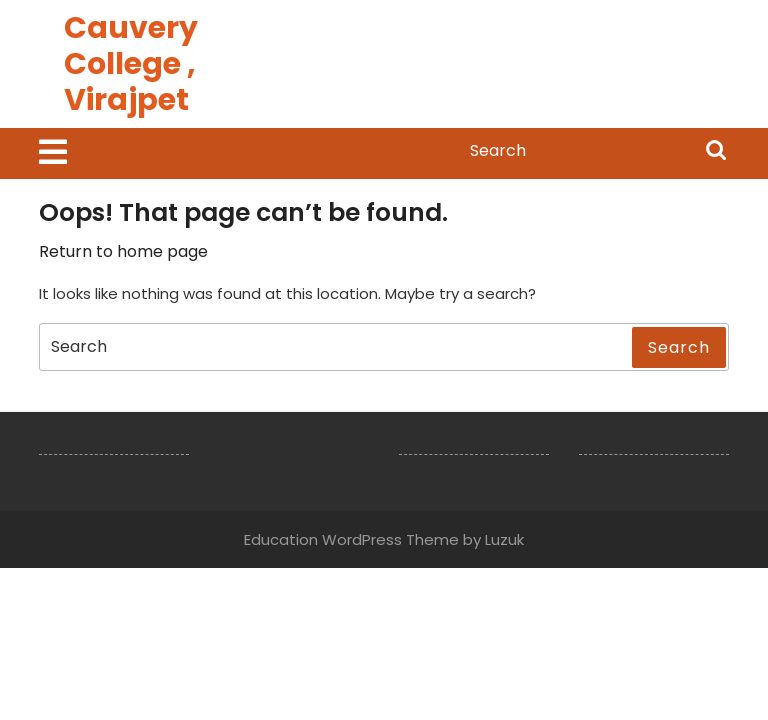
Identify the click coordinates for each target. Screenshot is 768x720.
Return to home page (123, 251)
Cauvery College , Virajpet (131, 64)
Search (716, 152)
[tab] (53, 153)
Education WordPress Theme (351, 539)
